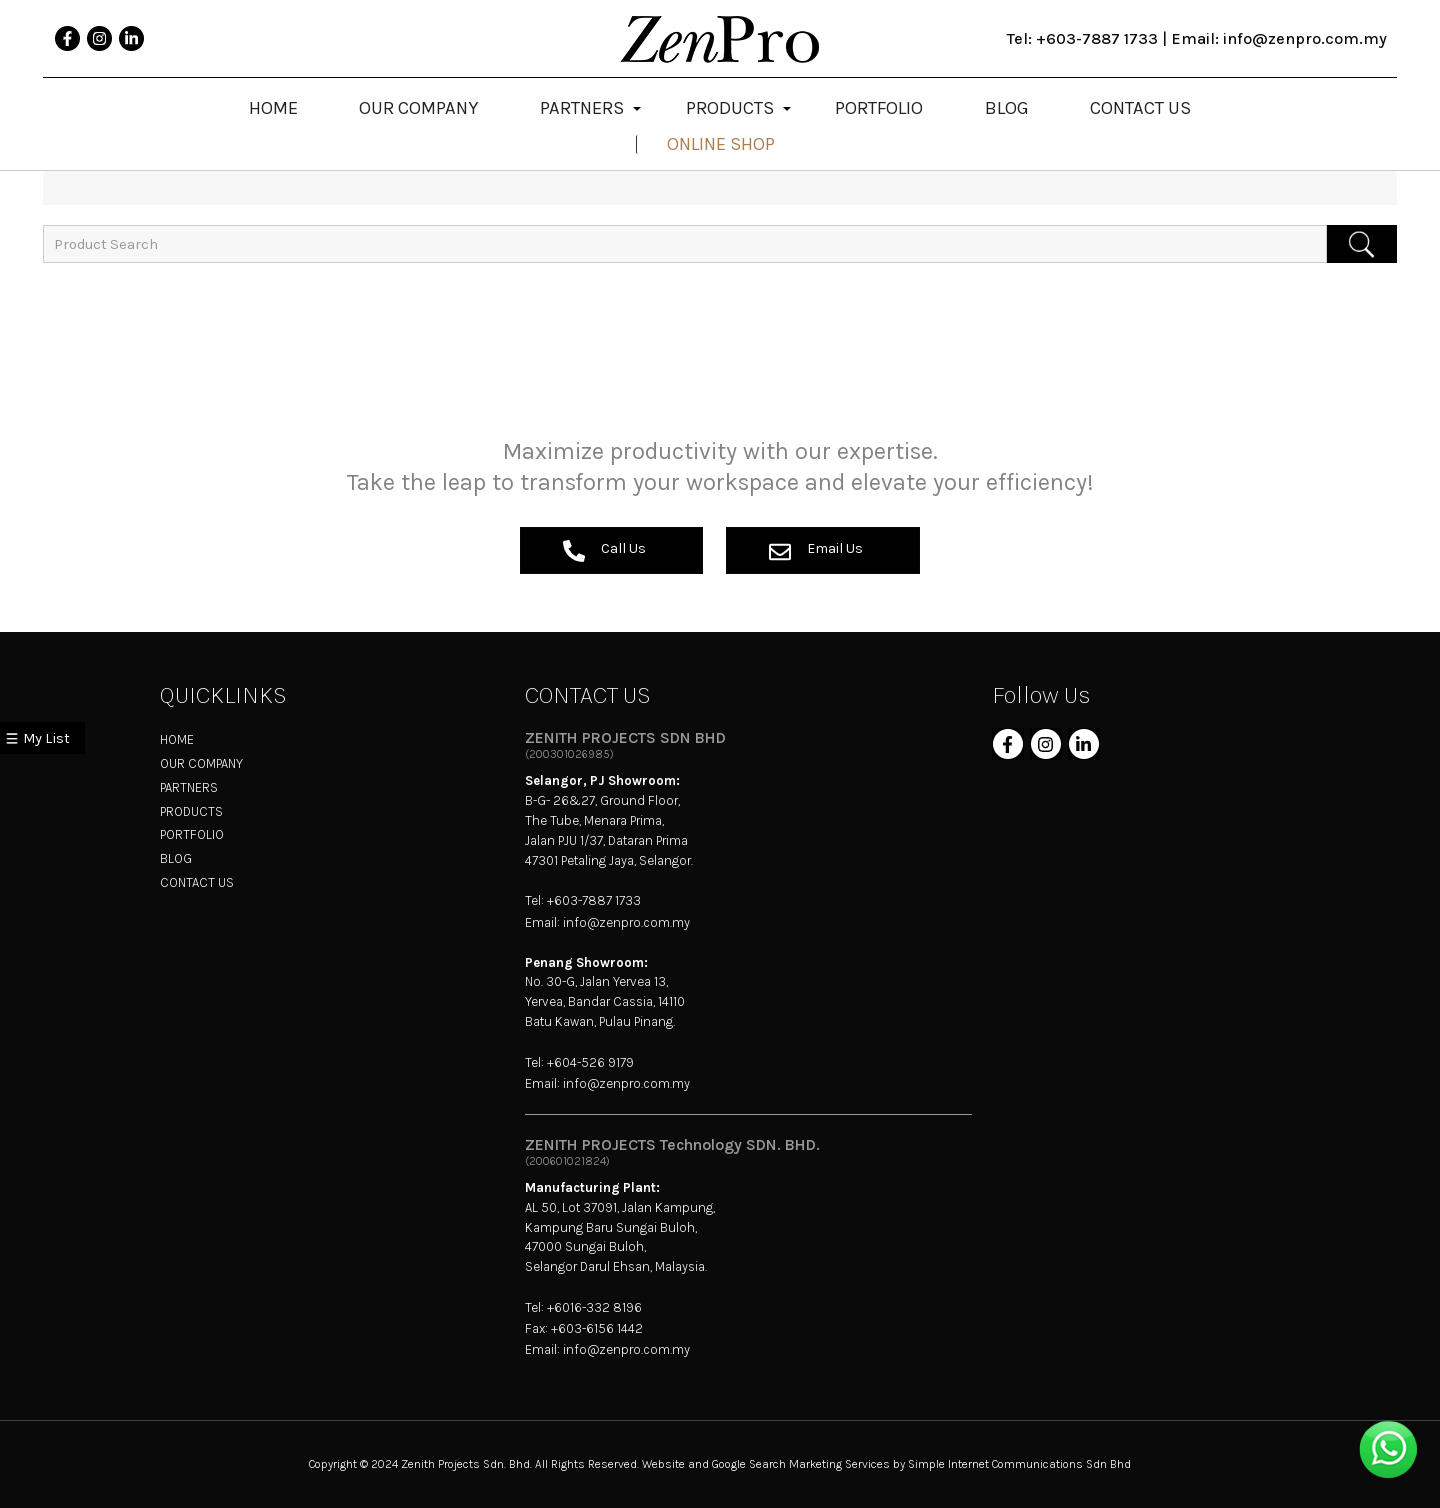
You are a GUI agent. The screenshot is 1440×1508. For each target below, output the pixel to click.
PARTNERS (189, 787)
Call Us (604, 551)
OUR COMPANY (201, 763)
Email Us (816, 551)
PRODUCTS (191, 811)
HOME (177, 739)
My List (46, 738)
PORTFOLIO (192, 834)
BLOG (176, 858)
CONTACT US (197, 882)
